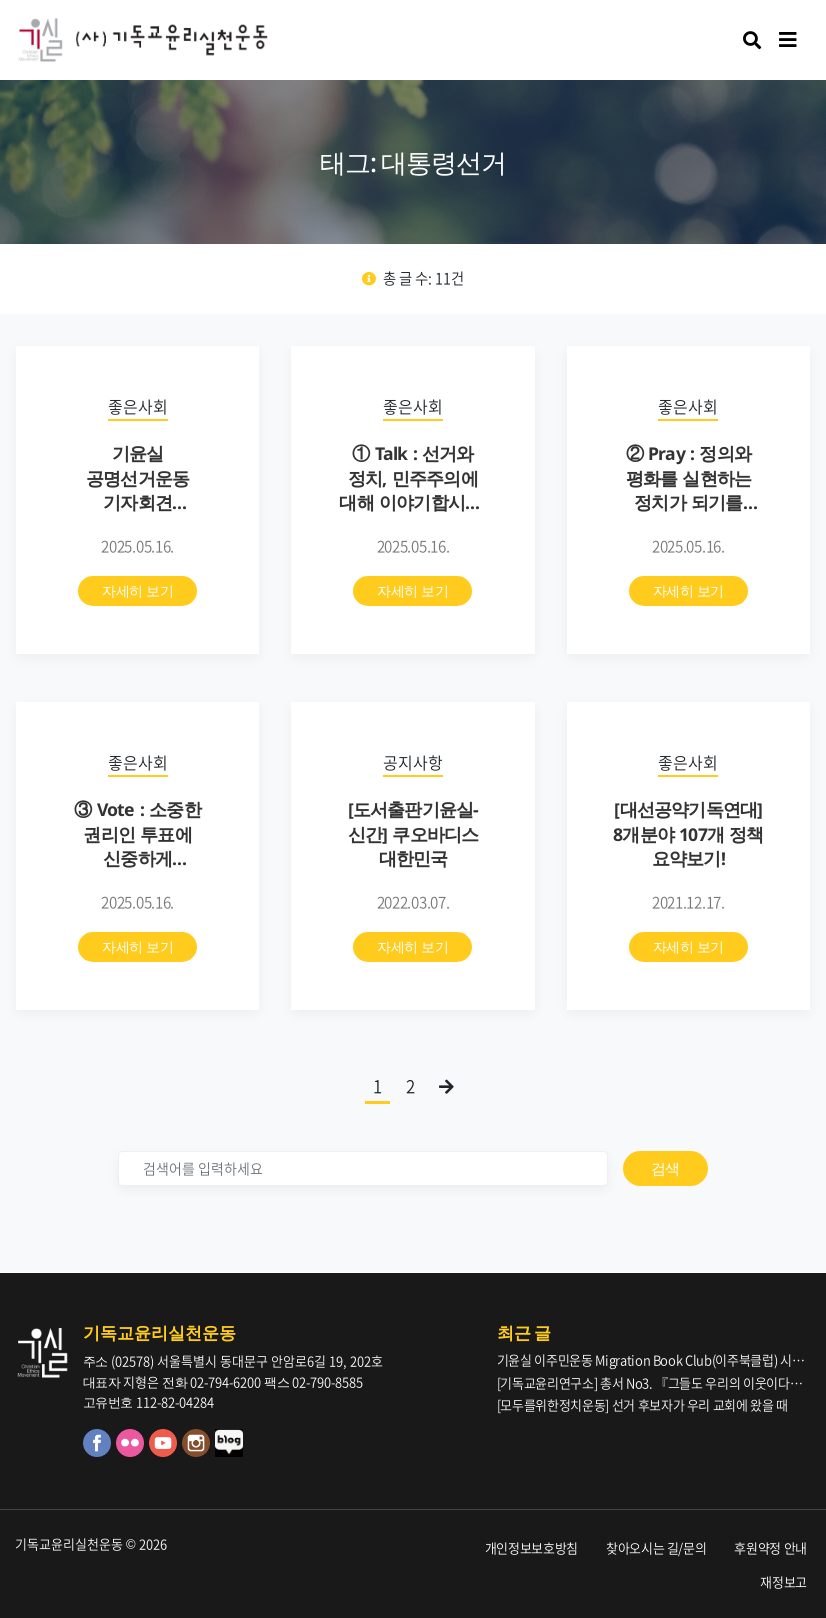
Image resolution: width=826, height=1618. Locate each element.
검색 (665, 1168)
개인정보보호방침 (531, 1547)
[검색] (363, 1168)
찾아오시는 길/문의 (656, 1547)
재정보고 (783, 1581)
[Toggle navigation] (788, 40)
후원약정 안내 (770, 1547)
